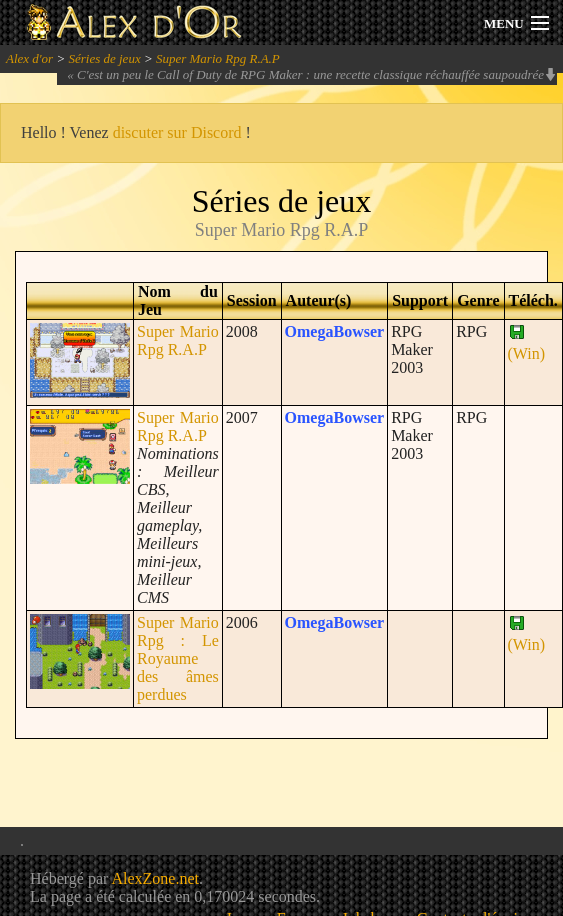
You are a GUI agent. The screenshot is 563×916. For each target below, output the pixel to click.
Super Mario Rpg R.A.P (218, 58)
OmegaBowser (335, 331)
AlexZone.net (155, 878)
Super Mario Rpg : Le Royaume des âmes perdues (178, 658)
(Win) (527, 344)
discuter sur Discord (177, 132)
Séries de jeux (104, 58)
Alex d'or (29, 58)
